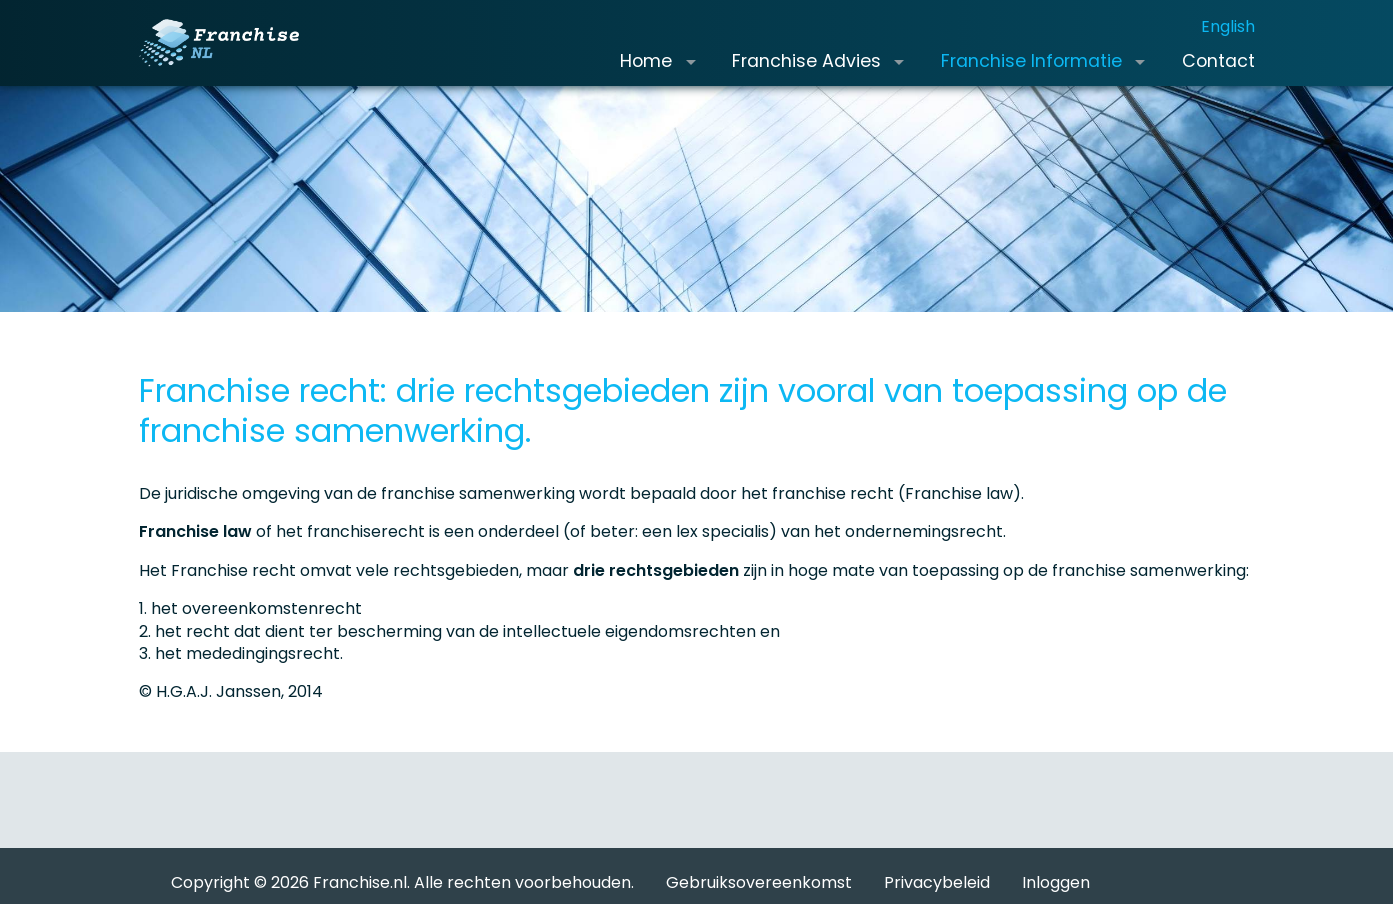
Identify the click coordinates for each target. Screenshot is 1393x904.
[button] (690, 78)
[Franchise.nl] (235, 59)
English (1228, 42)
